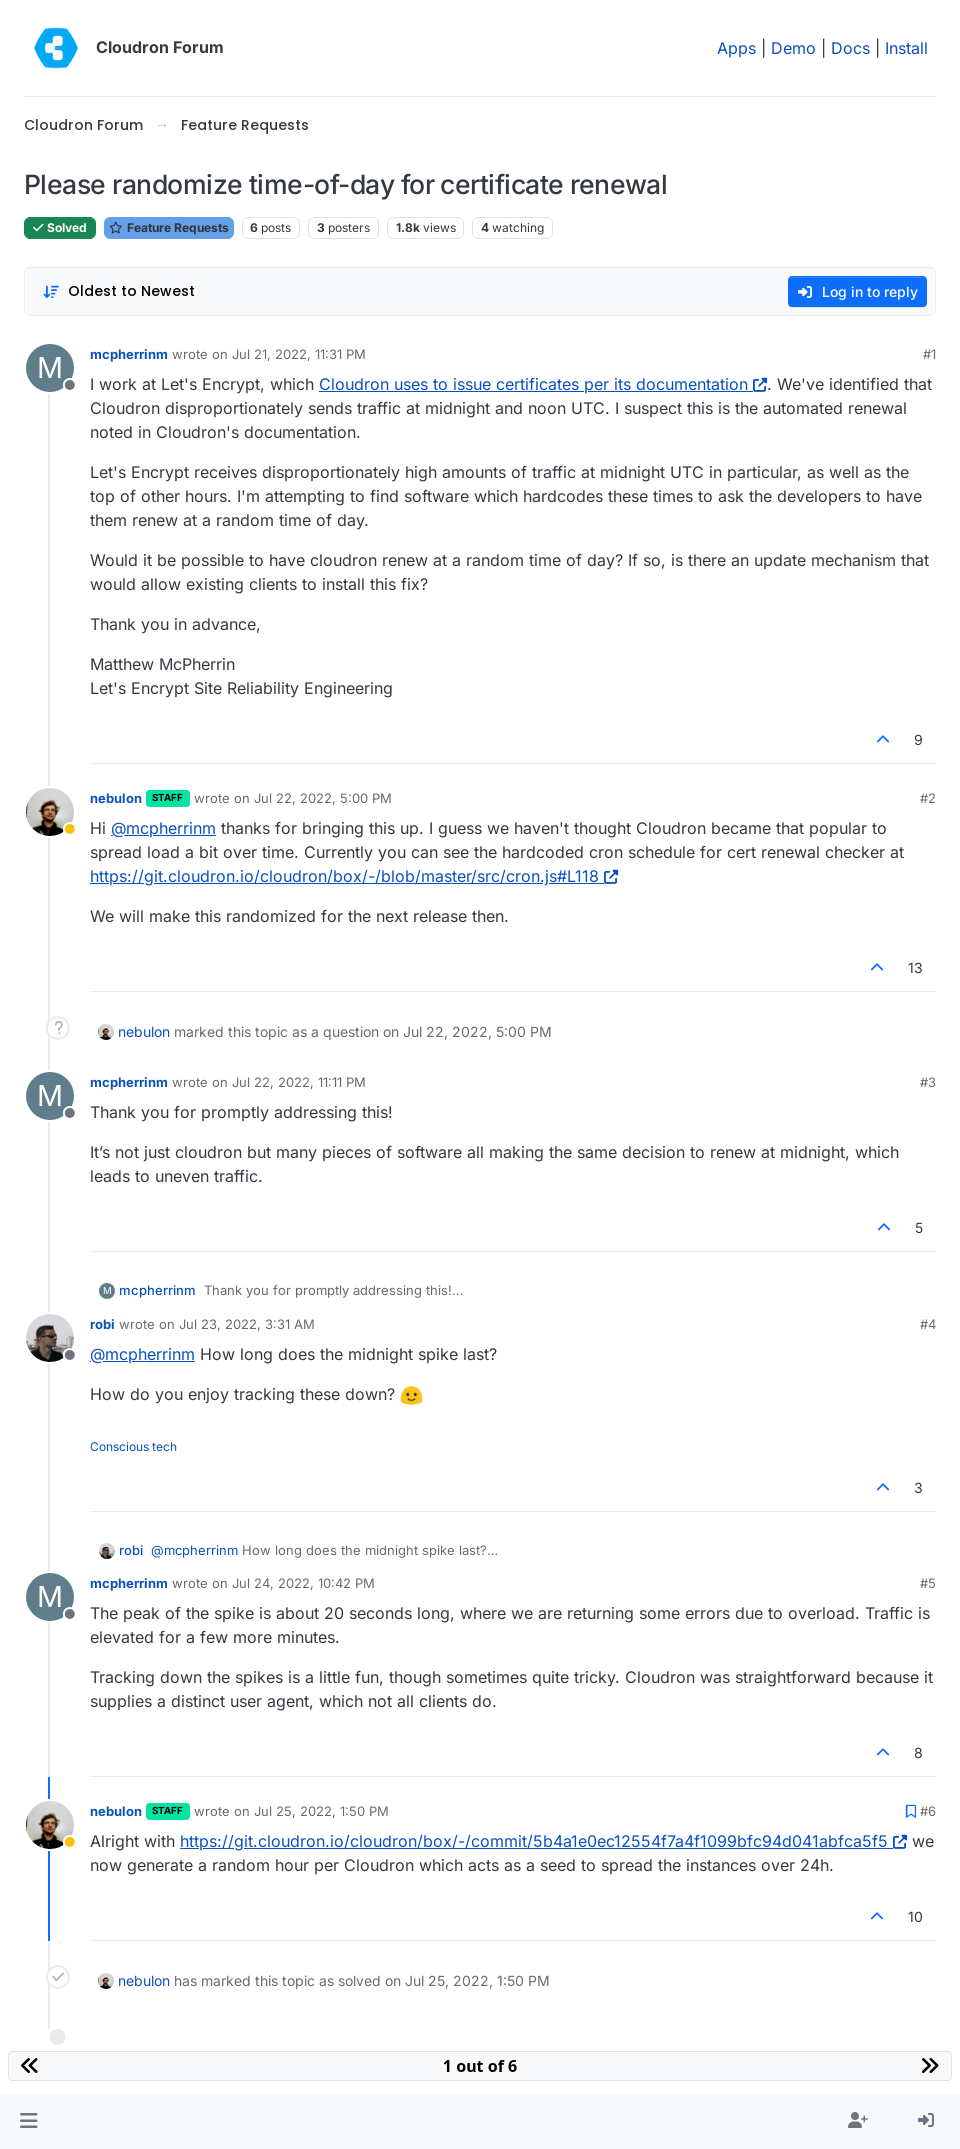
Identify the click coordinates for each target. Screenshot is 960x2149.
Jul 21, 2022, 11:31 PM (299, 354)
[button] (28, 2121)
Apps (736, 48)
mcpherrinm (129, 354)
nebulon (116, 798)
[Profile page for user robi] (50, 1338)
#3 (928, 1082)
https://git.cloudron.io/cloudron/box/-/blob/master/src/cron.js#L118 (354, 876)
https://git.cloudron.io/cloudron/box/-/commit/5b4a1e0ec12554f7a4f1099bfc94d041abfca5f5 (543, 1841)
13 (915, 967)
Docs (850, 48)
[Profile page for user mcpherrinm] (50, 368)
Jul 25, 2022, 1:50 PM (321, 1811)
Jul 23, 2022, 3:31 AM (247, 1324)
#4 (928, 1324)
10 (915, 1916)
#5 (928, 1583)
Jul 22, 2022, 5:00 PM (323, 798)
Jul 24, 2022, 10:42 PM (303, 1583)
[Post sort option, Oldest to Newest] (118, 291)
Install (906, 48)
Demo (793, 48)
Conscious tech (133, 1446)
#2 (928, 798)
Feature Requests (169, 227)
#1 (929, 354)
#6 (928, 1811)
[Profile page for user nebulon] (50, 812)
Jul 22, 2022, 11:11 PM (299, 1082)
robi (102, 1324)
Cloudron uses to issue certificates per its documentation (543, 384)
